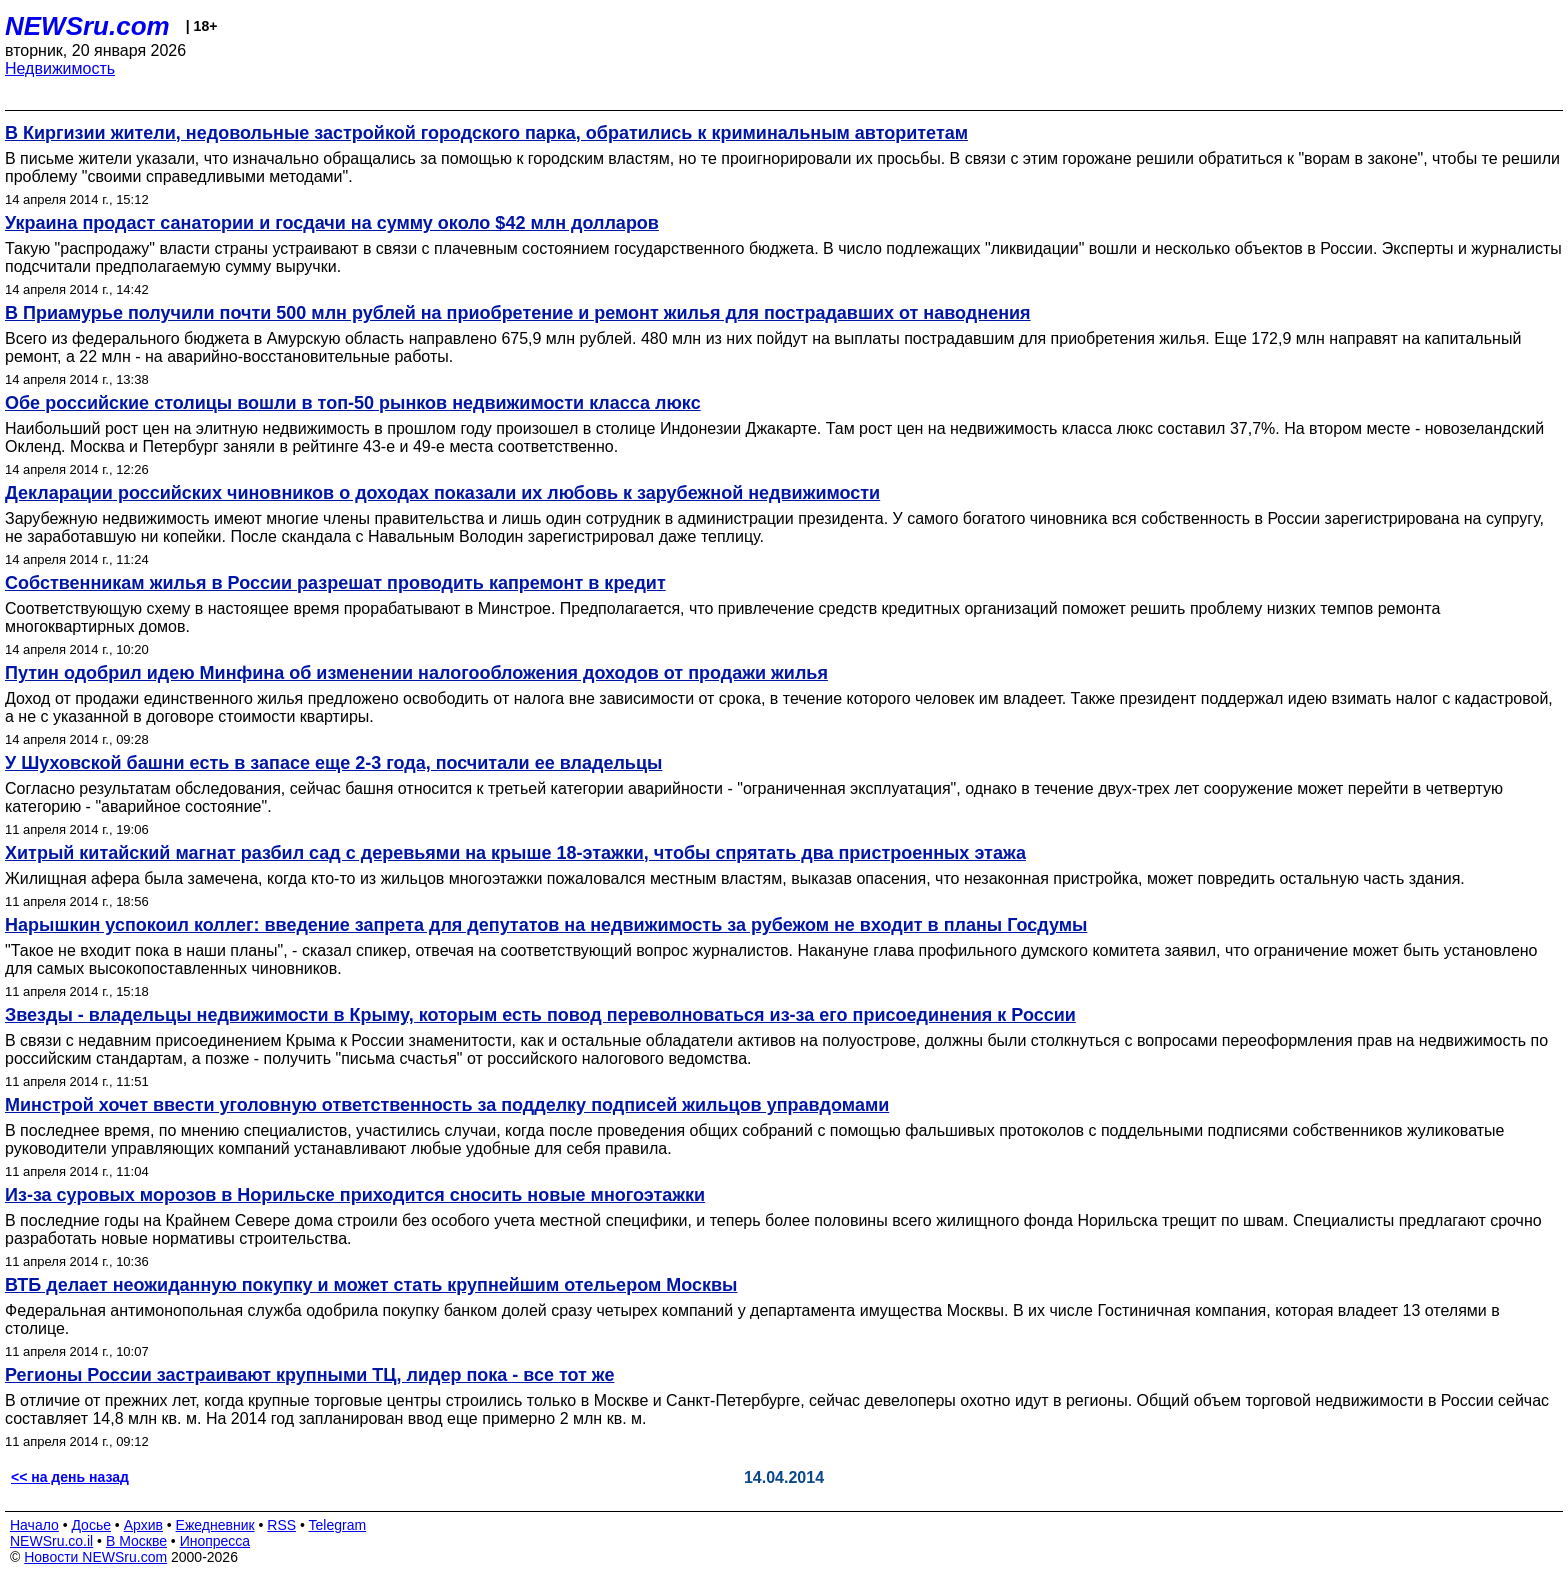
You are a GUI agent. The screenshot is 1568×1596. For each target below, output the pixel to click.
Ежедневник (215, 1525)
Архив (143, 1525)
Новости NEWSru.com (95, 1557)
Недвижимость (60, 68)
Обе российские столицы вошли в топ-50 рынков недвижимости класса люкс (353, 403)
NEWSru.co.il (51, 1541)
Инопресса (215, 1541)
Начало (34, 1525)
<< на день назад (70, 1477)
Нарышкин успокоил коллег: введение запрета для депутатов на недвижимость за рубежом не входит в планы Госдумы (546, 925)
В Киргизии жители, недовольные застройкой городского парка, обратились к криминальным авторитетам (486, 133)
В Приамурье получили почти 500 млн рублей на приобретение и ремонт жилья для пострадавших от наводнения (518, 313)
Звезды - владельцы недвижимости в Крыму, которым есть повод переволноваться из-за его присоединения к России (540, 1015)
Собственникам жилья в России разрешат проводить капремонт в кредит (335, 583)
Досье (91, 1525)
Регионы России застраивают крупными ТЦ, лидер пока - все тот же (309, 1375)
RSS (281, 1525)
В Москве (136, 1541)
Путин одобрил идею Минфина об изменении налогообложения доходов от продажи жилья (416, 673)
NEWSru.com (87, 26)
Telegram (338, 1525)
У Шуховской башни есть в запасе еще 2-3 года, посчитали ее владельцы (333, 763)
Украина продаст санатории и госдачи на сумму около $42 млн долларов (332, 223)
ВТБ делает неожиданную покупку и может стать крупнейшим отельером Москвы (371, 1285)
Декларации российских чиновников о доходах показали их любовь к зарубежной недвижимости (442, 493)
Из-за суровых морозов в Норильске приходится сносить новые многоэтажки (355, 1195)
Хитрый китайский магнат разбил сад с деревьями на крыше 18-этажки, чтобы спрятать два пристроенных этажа (515, 853)
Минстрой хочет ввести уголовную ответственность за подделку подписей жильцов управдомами (447, 1105)
